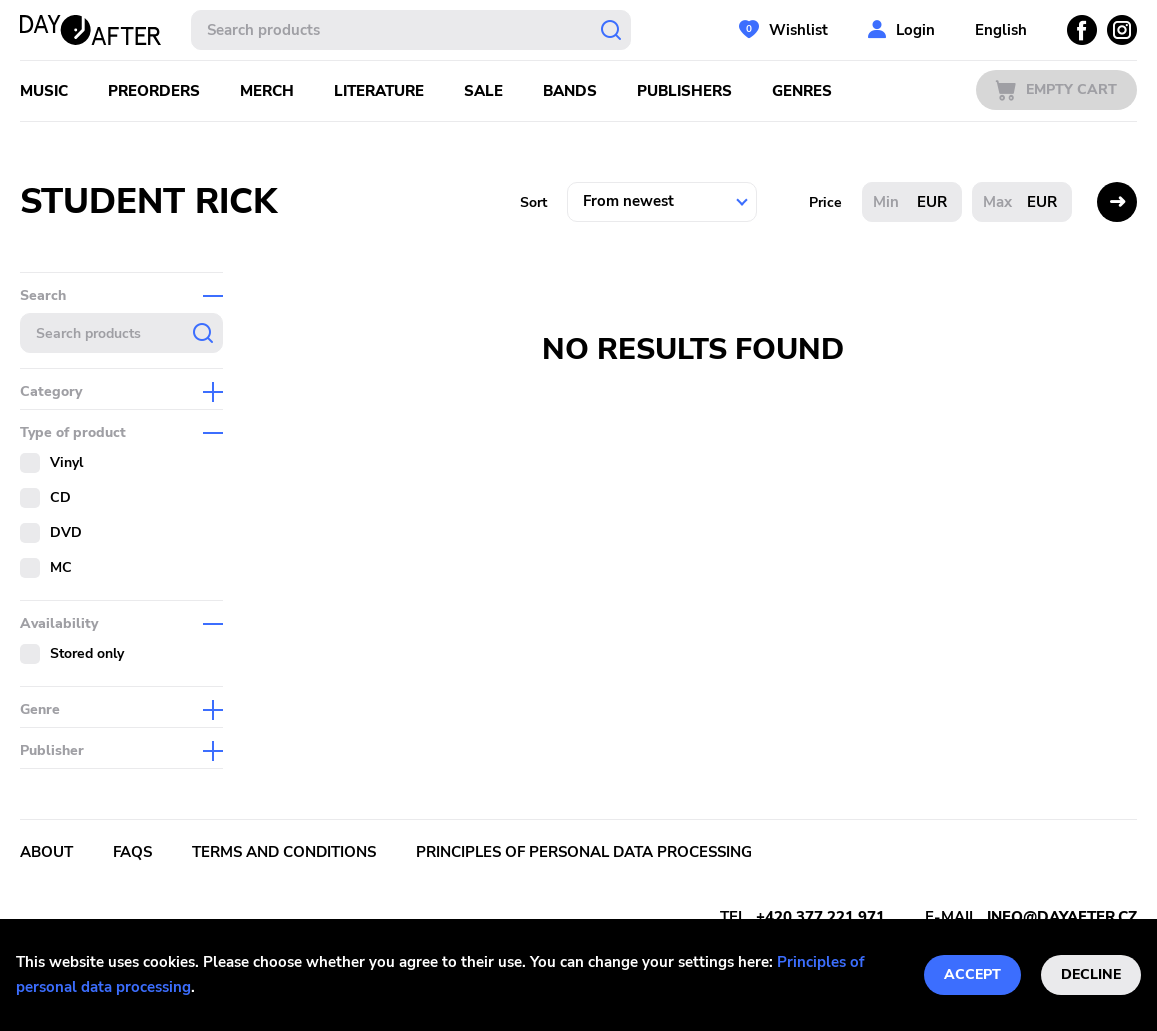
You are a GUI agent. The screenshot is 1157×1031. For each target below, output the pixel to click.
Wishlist (798, 30)
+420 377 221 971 (820, 917)
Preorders (154, 91)
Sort (533, 202)
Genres (802, 91)
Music (44, 91)
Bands (570, 91)
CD (60, 497)
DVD (66, 532)
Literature (379, 91)
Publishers (684, 91)
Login (915, 30)
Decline (1091, 974)
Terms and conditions (284, 852)
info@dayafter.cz (1062, 917)
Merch (267, 91)
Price (825, 202)
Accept (972, 974)
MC (61, 567)
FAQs (132, 852)
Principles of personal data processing (584, 852)
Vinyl (66, 462)
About (46, 852)
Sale (483, 91)
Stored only (87, 653)
